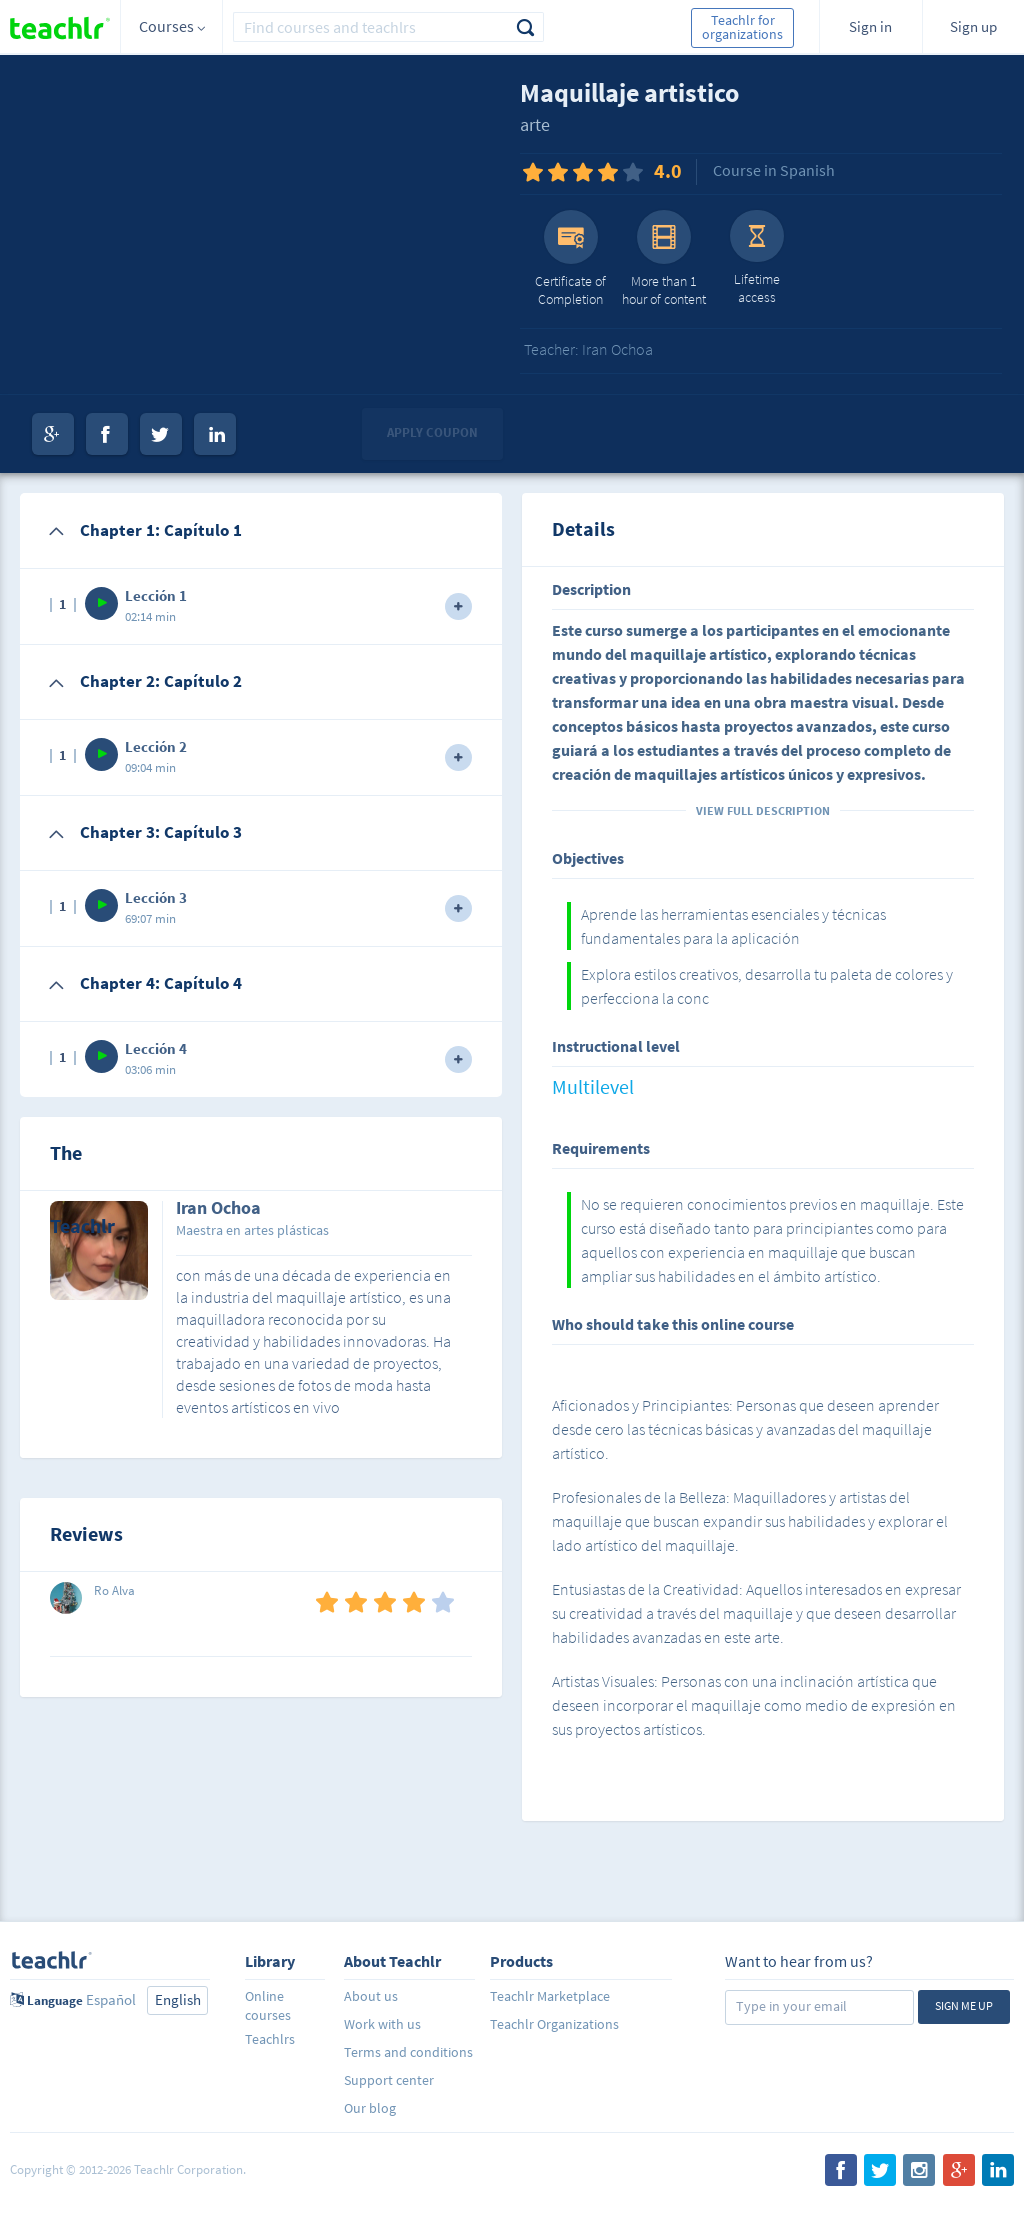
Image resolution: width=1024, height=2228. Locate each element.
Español (111, 1999)
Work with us (382, 2024)
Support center (389, 2080)
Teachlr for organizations (742, 27)
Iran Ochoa (218, 1209)
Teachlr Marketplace (550, 1996)
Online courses (268, 2005)
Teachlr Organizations (554, 2024)
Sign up (973, 26)
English (178, 1999)
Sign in (870, 26)
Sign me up (964, 2005)
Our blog (370, 2108)
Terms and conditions (408, 2052)
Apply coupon (432, 432)
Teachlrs (270, 2039)
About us (371, 1996)
